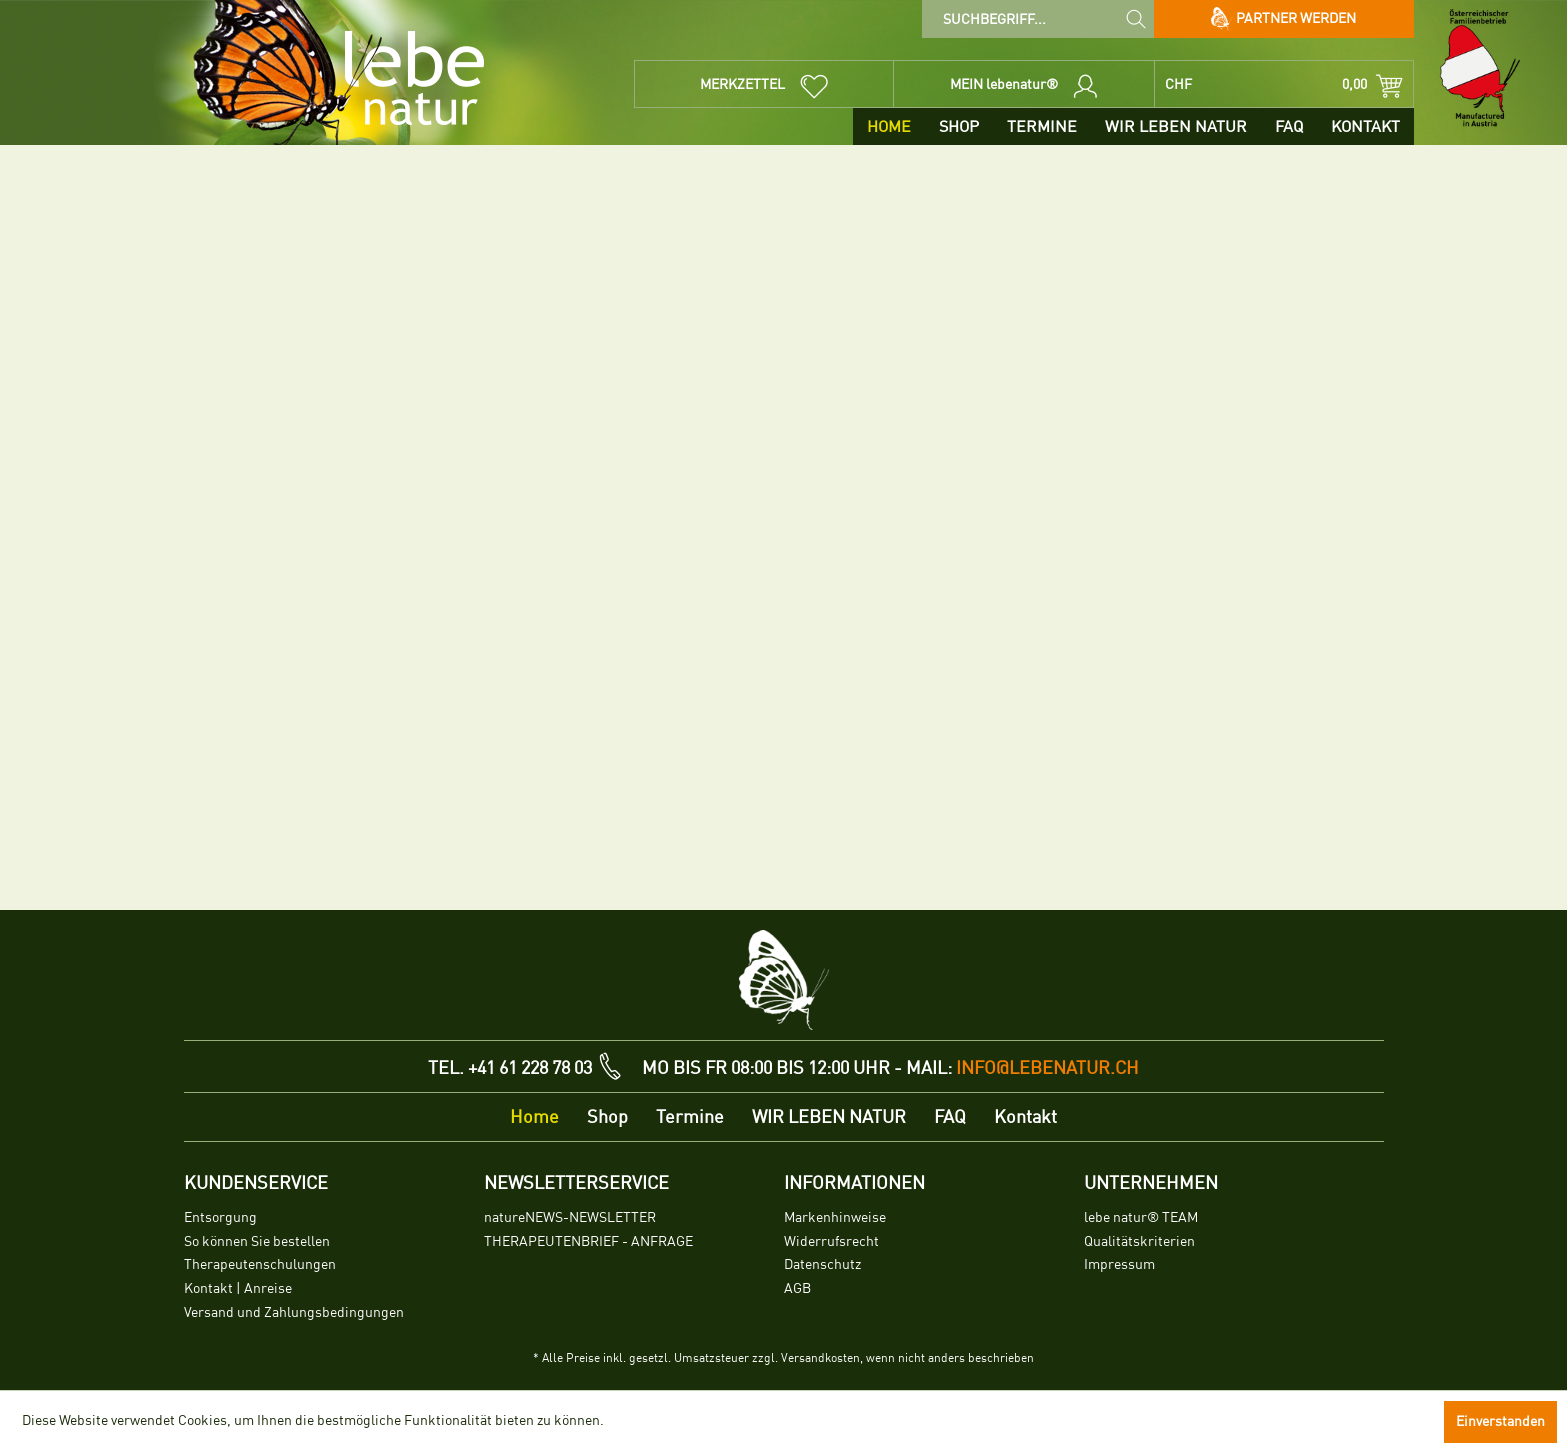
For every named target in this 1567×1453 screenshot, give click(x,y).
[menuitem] (1037, 19)
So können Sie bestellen (257, 1241)
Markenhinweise (835, 1217)
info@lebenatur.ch (1047, 1068)
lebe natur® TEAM (1141, 1217)
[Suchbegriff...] (1037, 19)
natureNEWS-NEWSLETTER (570, 1217)
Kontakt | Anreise (238, 1288)
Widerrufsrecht (831, 1241)
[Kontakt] (1365, 126)
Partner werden (1283, 19)
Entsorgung (220, 1217)
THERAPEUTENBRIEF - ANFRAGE (588, 1241)
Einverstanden (1500, 1421)
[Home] (889, 126)
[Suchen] (1136, 18)
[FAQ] (1289, 126)
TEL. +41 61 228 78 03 (510, 1068)
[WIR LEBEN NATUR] (1176, 126)
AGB (797, 1288)
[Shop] (959, 126)
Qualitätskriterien (1139, 1241)
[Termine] (1042, 126)
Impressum (1119, 1264)
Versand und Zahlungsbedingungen (294, 1312)
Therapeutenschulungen (260, 1264)
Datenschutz (822, 1264)
